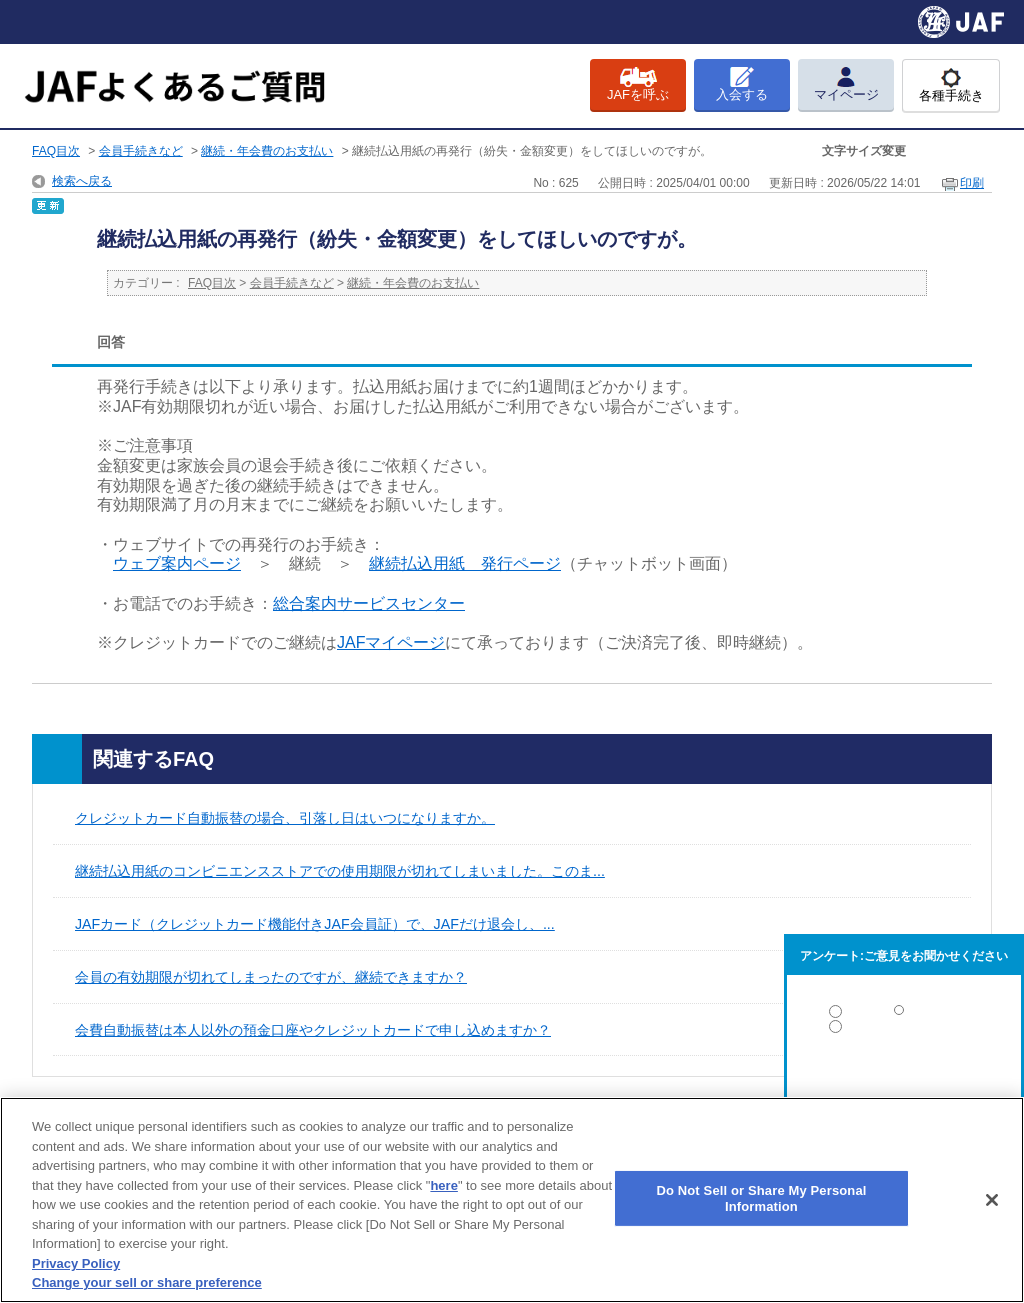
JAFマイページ (391, 642)
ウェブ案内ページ (177, 563)
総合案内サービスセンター (369, 603)
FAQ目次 (56, 151)
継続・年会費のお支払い (267, 151)
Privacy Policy (76, 1263)
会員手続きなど (141, 151)
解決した (904, 1015)
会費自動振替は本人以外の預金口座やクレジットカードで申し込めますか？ (313, 1030)
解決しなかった (904, 1081)
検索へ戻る (82, 181)
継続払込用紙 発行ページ (465, 563)
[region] (512, 1200)
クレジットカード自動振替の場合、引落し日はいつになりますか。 (285, 818)
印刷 (972, 183)
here (443, 1185)
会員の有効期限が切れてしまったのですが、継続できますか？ (271, 977)
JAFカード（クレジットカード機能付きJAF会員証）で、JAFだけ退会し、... (315, 924)
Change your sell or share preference (147, 1282)
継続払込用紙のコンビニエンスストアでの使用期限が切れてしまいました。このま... (340, 871)
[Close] (992, 1200)
